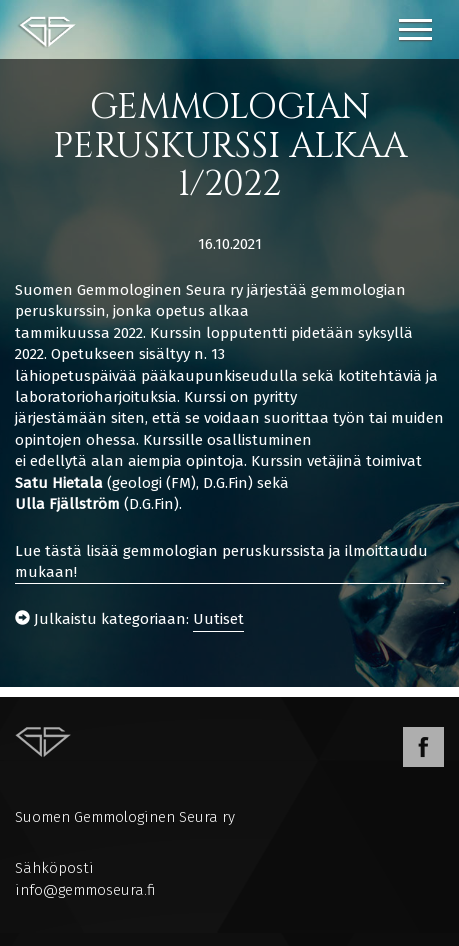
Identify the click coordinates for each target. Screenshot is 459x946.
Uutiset (218, 619)
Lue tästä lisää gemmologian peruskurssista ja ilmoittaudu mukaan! (221, 561)
